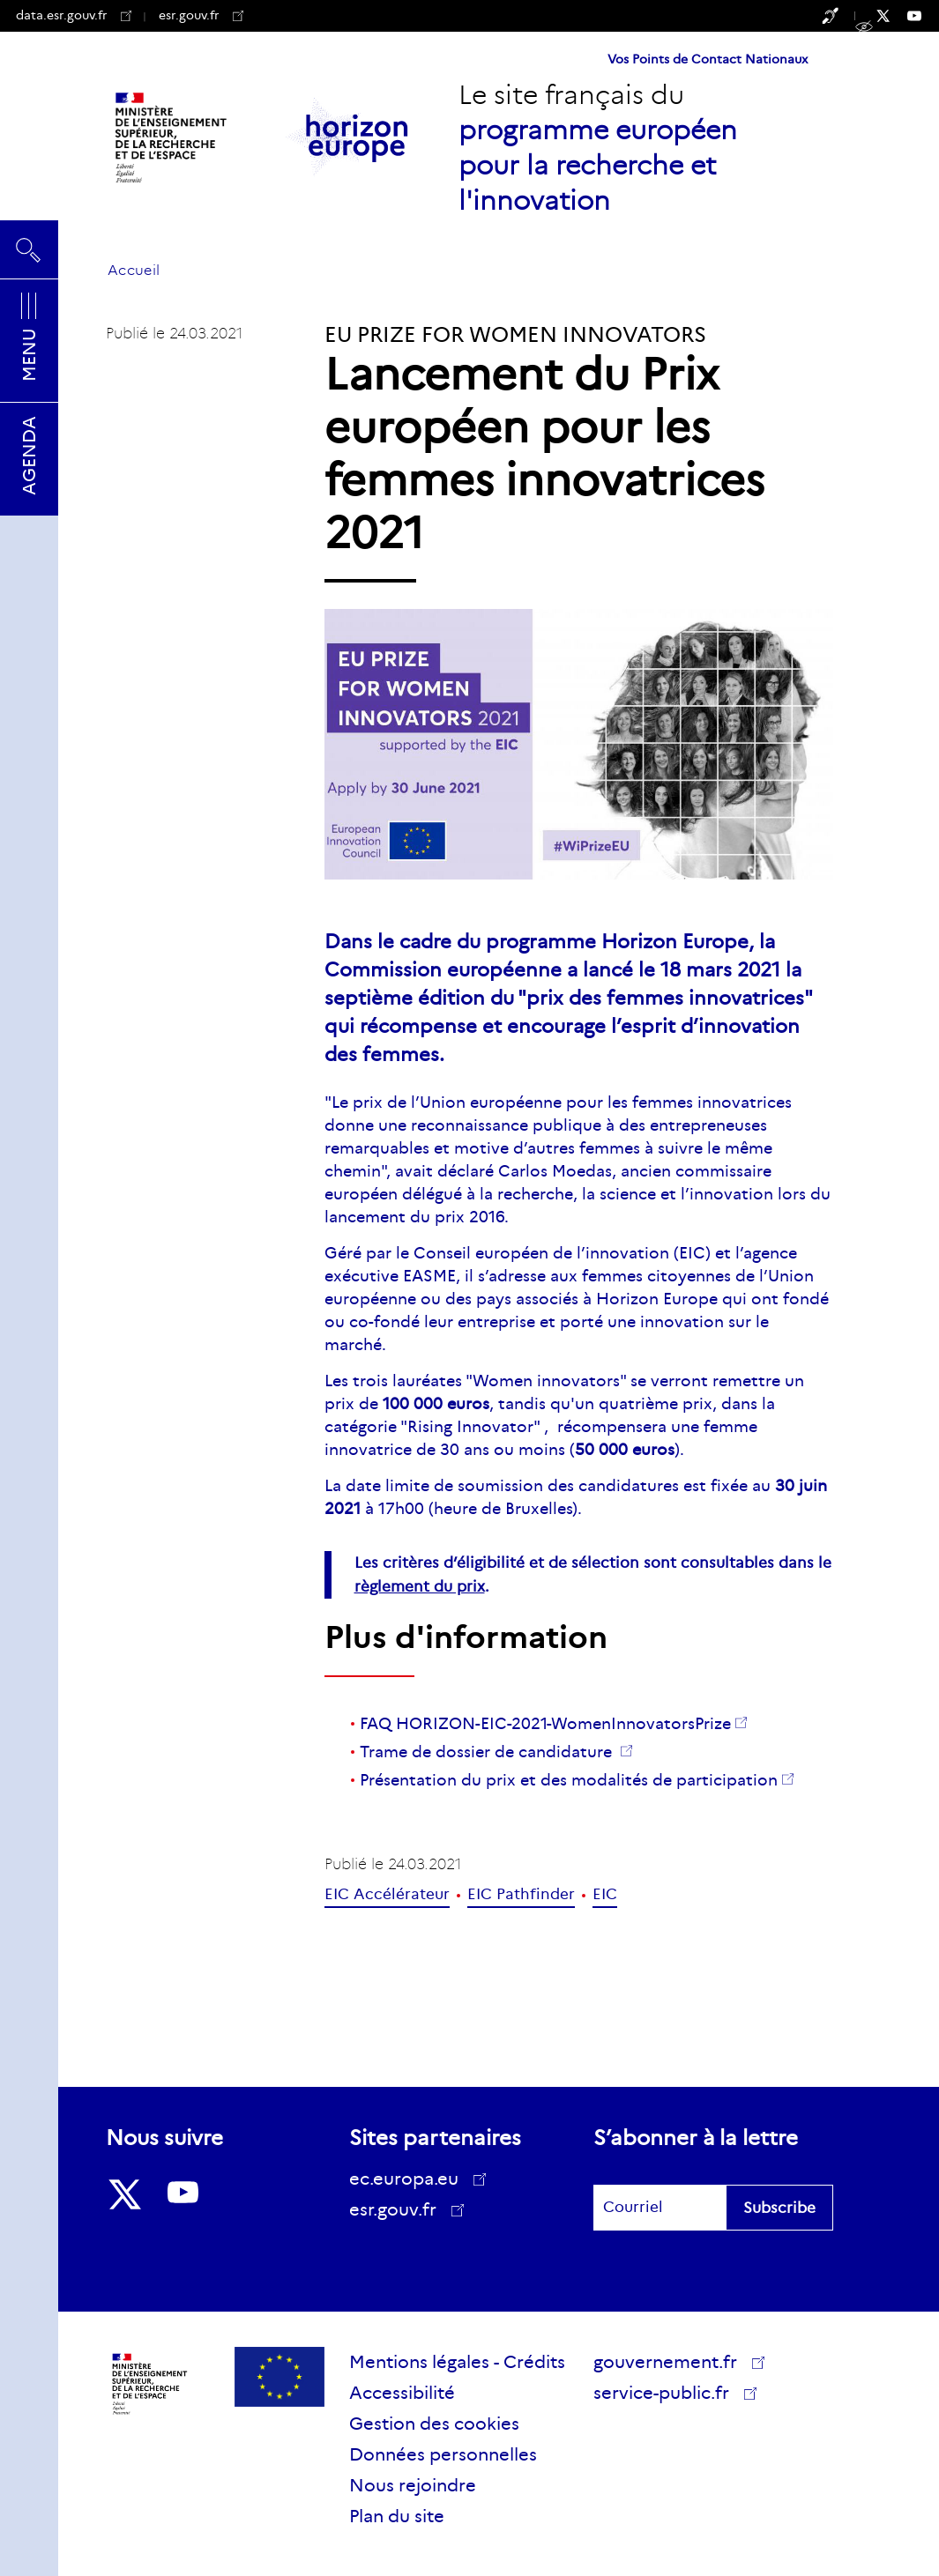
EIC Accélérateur (387, 1894)
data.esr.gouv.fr (73, 15)
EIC (604, 1894)
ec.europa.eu (410, 2178)
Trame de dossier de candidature (488, 1752)
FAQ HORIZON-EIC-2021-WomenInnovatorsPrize (545, 1723)
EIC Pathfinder (521, 1894)
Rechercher (29, 249)
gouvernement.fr (671, 2361)
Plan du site (396, 2516)
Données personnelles (443, 2454)
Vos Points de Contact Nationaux (707, 59)
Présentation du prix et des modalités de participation (569, 1780)
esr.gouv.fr (201, 15)
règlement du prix (419, 1587)
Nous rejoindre (412, 2485)
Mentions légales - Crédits (457, 2361)
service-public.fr (667, 2395)
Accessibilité (402, 2392)
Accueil (134, 270)
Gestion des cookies (434, 2423)
